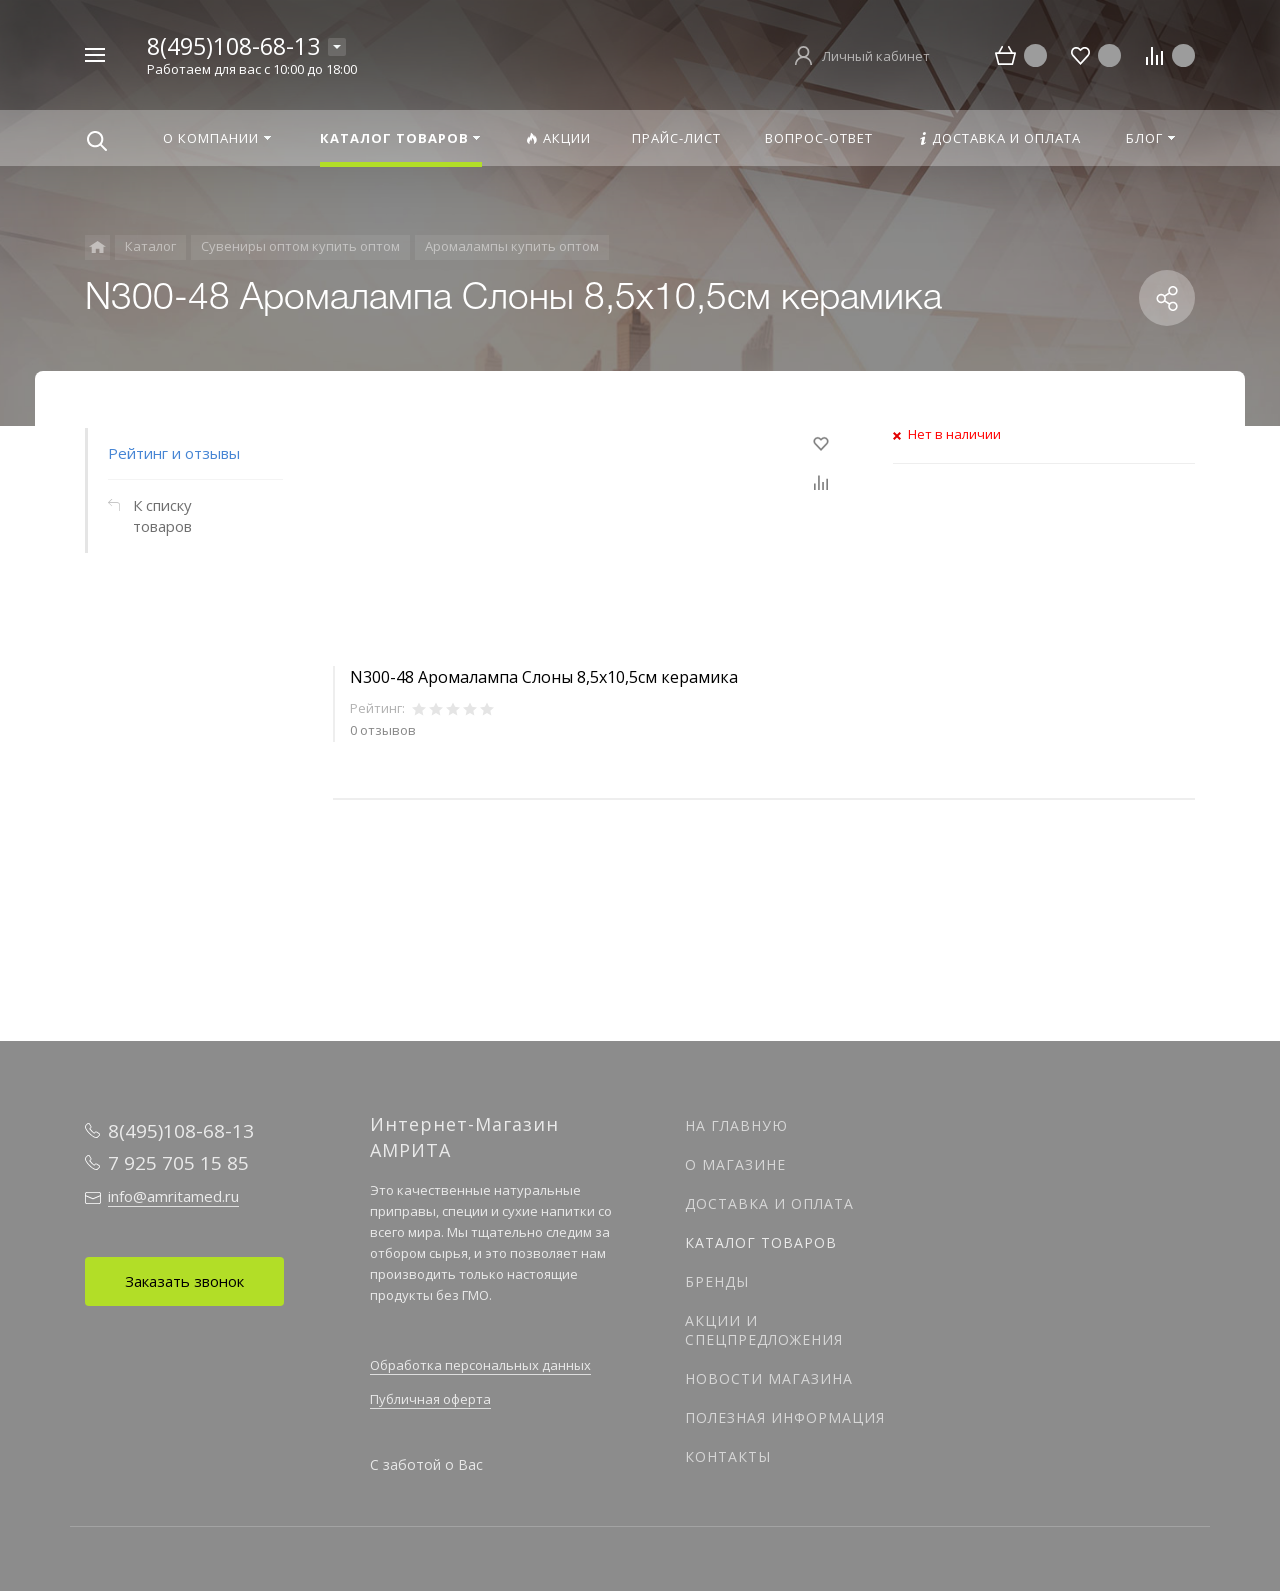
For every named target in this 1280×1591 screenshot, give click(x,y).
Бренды (717, 1281)
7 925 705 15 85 (178, 1163)
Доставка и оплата (769, 1203)
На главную (736, 1125)
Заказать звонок (184, 1281)
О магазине (735, 1164)
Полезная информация (785, 1417)
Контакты (728, 1456)
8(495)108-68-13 (233, 46)
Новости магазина (769, 1378)
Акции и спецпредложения (764, 1330)
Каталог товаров (761, 1242)
